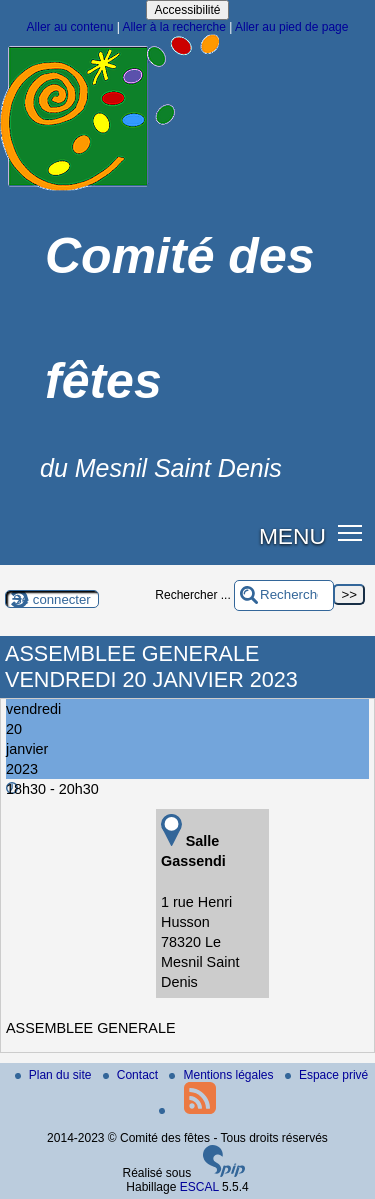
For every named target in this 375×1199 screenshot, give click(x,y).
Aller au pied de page (291, 27)
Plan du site (55, 1075)
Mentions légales (222, 1075)
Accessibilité (187, 10)
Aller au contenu (70, 27)
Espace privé (326, 1075)
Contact (132, 1075)
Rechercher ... (192, 595)
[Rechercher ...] (284, 595)
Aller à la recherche (173, 27)
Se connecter (52, 599)
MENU (292, 536)
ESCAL (199, 1187)
